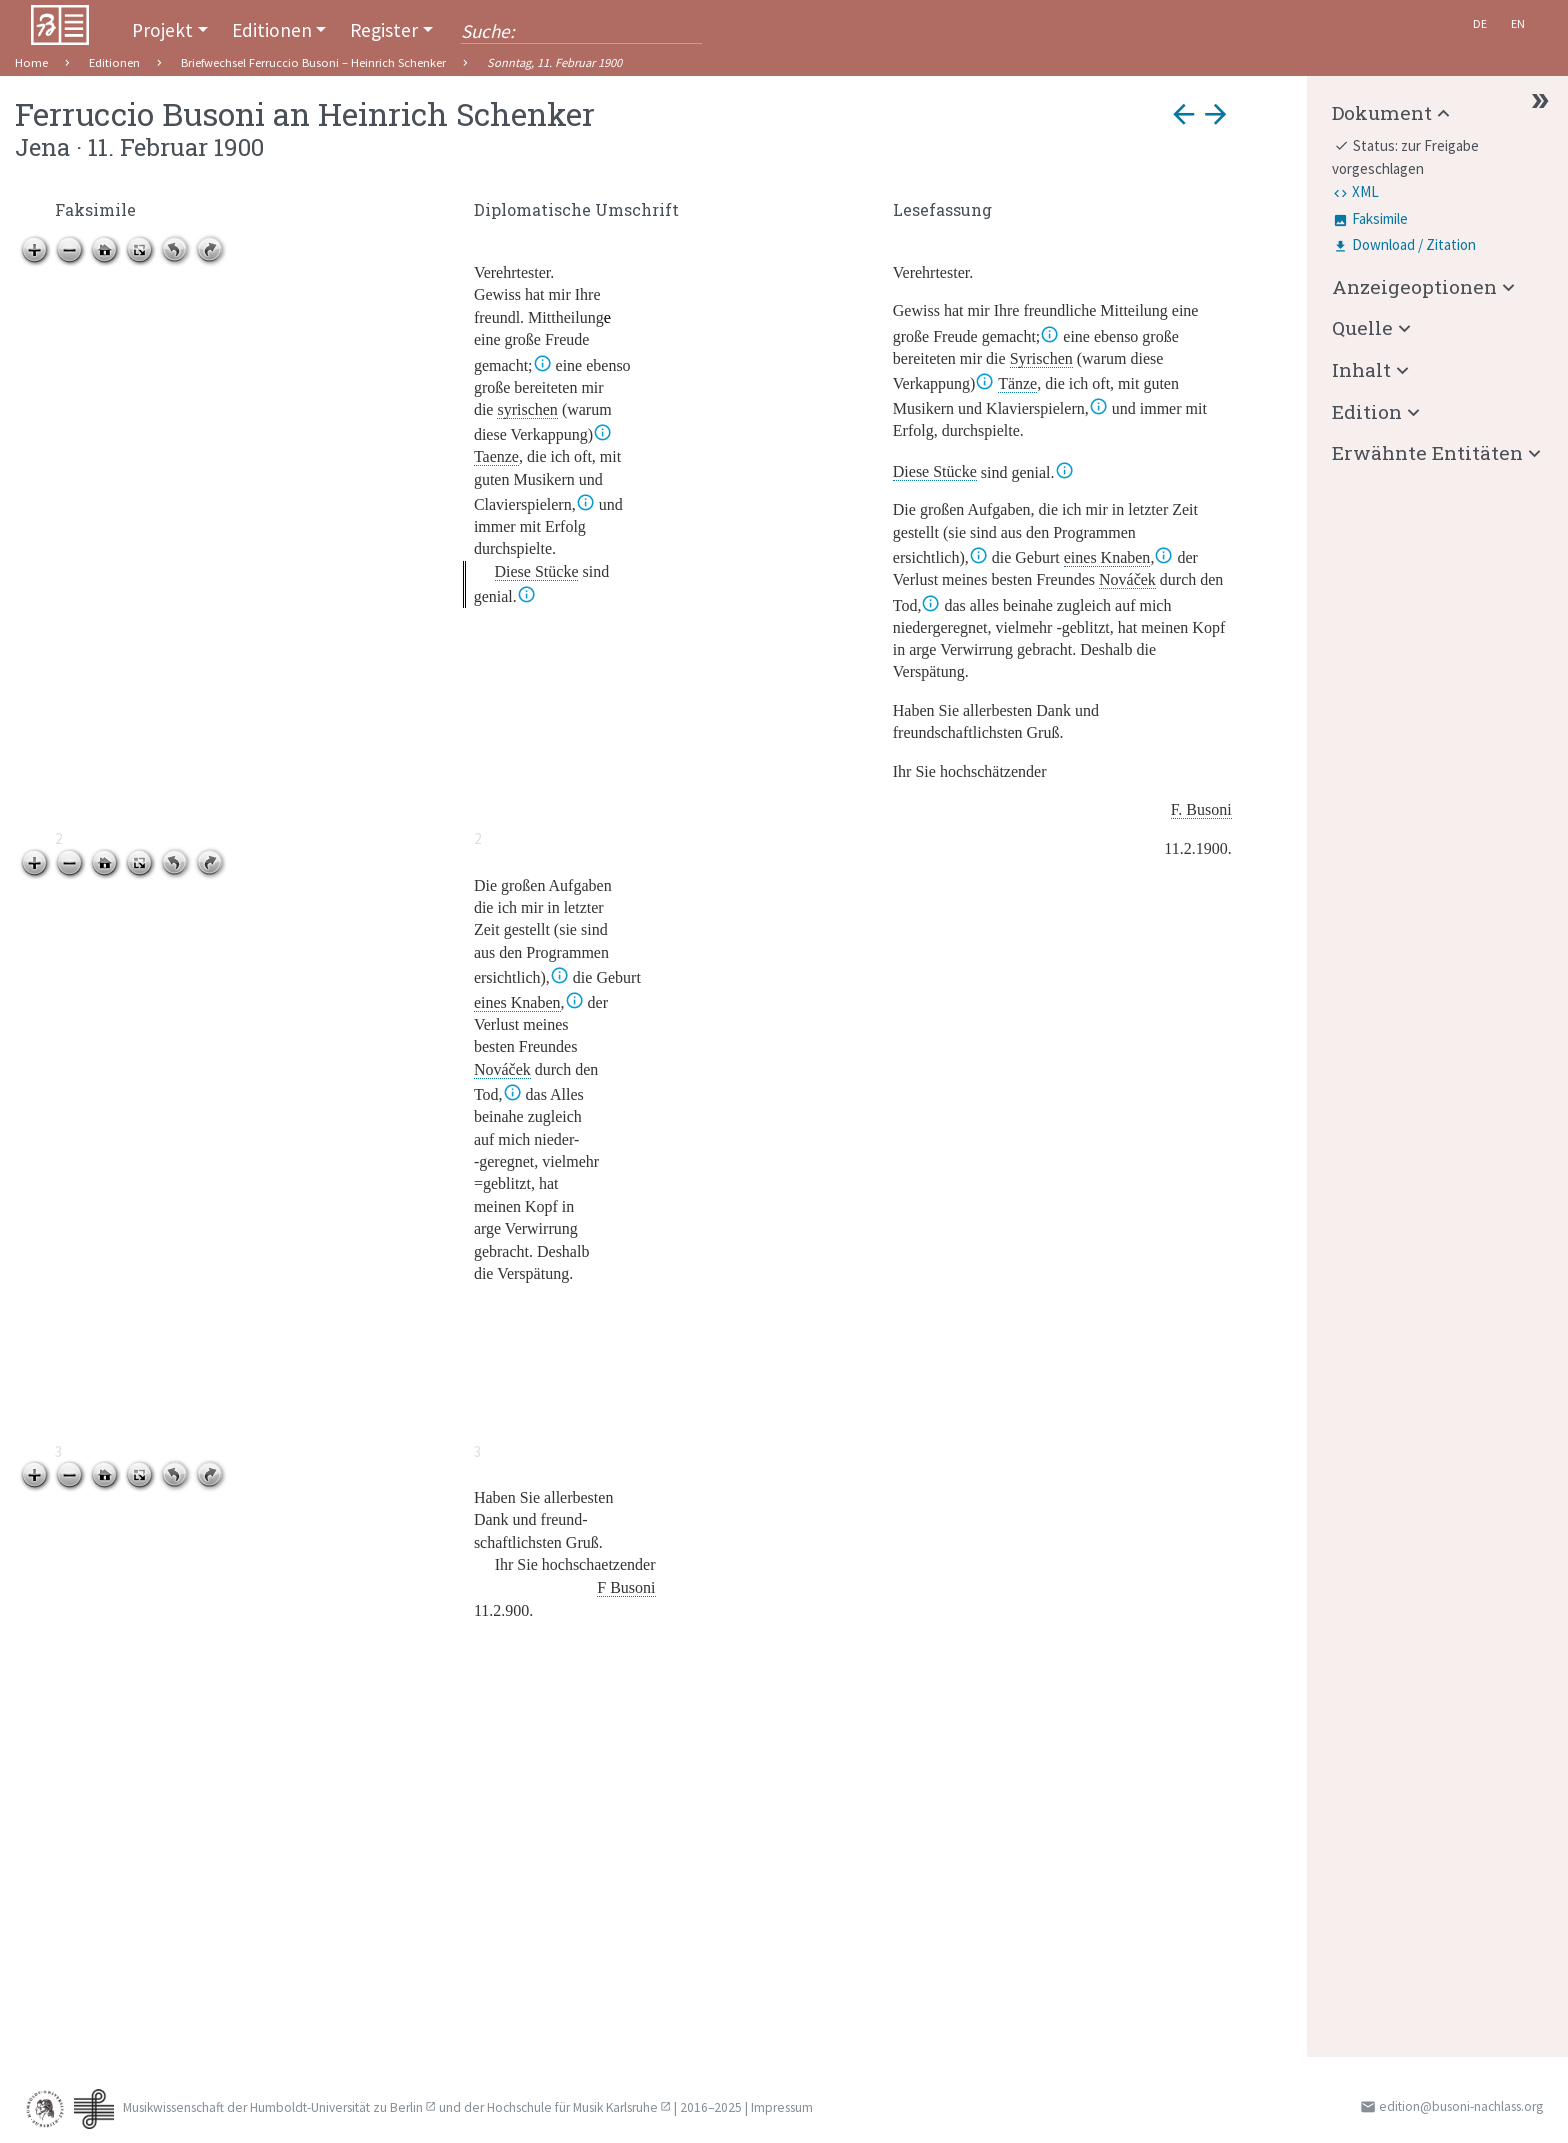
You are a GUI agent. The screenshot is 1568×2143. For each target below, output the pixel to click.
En (1518, 23)
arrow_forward (1216, 114)
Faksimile (1380, 218)
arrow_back (1184, 114)
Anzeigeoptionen (1414, 286)
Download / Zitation (1414, 244)
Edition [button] (1367, 411)
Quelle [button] (1362, 327)
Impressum (782, 2107)
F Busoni (626, 1587)
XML (1365, 191)
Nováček (1127, 579)
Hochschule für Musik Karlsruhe (572, 2107)
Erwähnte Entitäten (1427, 452)
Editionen (272, 30)
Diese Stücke (537, 571)
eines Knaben (1107, 557)
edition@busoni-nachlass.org (1461, 2106)
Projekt (162, 30)
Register (384, 30)
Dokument (1382, 112)
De (1480, 23)
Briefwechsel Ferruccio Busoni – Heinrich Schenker (313, 62)
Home (31, 62)
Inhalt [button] (1361, 369)
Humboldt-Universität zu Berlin (336, 2107)
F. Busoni (1201, 809)
